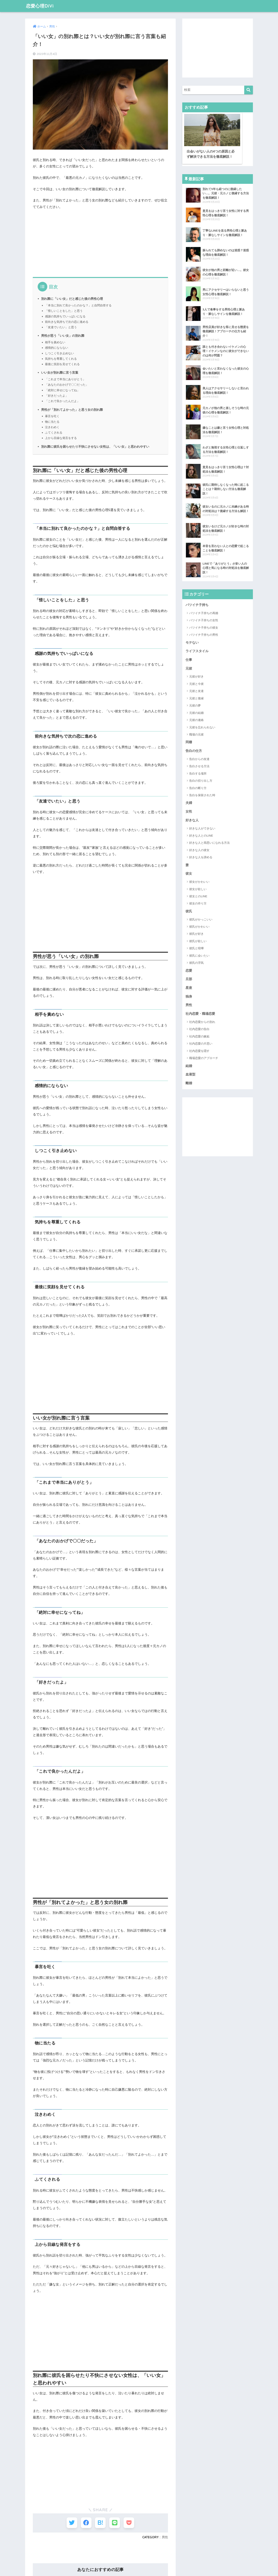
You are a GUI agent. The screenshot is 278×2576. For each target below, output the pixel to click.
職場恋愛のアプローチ (203, 1058)
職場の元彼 (196, 734)
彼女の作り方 (198, 903)
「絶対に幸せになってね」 (62, 390)
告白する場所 (198, 773)
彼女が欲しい (198, 889)
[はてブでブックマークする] (100, 2522)
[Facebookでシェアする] (86, 2522)
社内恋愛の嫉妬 (199, 1036)
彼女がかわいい (199, 881)
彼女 (189, 873)
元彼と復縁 (196, 698)
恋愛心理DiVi (40, 6)
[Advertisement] (100, 242)
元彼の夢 (195, 705)
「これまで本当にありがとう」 (65, 379)
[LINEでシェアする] (114, 2522)
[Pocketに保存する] (129, 2522)
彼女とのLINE (198, 896)
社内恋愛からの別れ (202, 1021)
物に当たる (52, 421)
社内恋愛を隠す (199, 1050)
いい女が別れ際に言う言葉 (59, 372)
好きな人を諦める (200, 857)
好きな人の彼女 (199, 850)
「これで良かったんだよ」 (62, 401)
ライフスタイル (197, 651)
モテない (192, 642)
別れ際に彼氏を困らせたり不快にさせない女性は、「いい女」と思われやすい (95, 446)
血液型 (190, 1074)
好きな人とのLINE (201, 835)
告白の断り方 (198, 788)
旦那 (189, 979)
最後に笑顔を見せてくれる (62, 364)
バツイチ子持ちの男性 (203, 634)
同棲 (189, 742)
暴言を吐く (52, 416)
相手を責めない (55, 342)
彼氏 (189, 911)
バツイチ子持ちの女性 (203, 620)
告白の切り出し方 (200, 780)
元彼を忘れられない (202, 727)
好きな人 (192, 820)
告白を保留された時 (202, 795)
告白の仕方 (194, 751)
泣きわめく (52, 427)
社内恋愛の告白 (199, 1029)
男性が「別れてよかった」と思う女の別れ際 (72, 409)
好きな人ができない (202, 828)
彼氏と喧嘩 (196, 948)
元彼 (189, 668)
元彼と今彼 (196, 683)
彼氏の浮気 (196, 962)
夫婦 (189, 803)
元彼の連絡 (196, 720)
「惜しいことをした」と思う (64, 310)
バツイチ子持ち (197, 605)
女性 (189, 811)
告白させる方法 (199, 766)
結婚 (189, 1066)
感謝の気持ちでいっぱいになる (65, 316)
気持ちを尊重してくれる (61, 358)
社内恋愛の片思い (200, 1043)
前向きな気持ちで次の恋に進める (66, 321)
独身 (189, 996)
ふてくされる (53, 432)
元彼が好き (196, 676)
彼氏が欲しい (198, 941)
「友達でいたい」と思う (61, 327)
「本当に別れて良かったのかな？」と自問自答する (78, 305)
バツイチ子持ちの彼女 (203, 627)
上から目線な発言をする (61, 438)
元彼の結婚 (196, 712)
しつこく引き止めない (59, 353)
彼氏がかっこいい (200, 919)
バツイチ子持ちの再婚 (203, 613)
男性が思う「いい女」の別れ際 (62, 335)
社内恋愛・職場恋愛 (200, 1014)
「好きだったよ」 (56, 395)
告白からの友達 (199, 759)
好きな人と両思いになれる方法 (209, 842)
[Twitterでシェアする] (72, 2522)
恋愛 (189, 970)
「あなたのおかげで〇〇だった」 (66, 384)
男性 (165, 2537)
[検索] (248, 90)
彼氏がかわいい (199, 926)
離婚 (189, 1083)
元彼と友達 (196, 691)
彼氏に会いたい (199, 955)
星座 (189, 988)
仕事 (189, 660)
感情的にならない (56, 347)
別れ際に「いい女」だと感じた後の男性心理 (72, 298)
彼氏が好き (196, 933)
